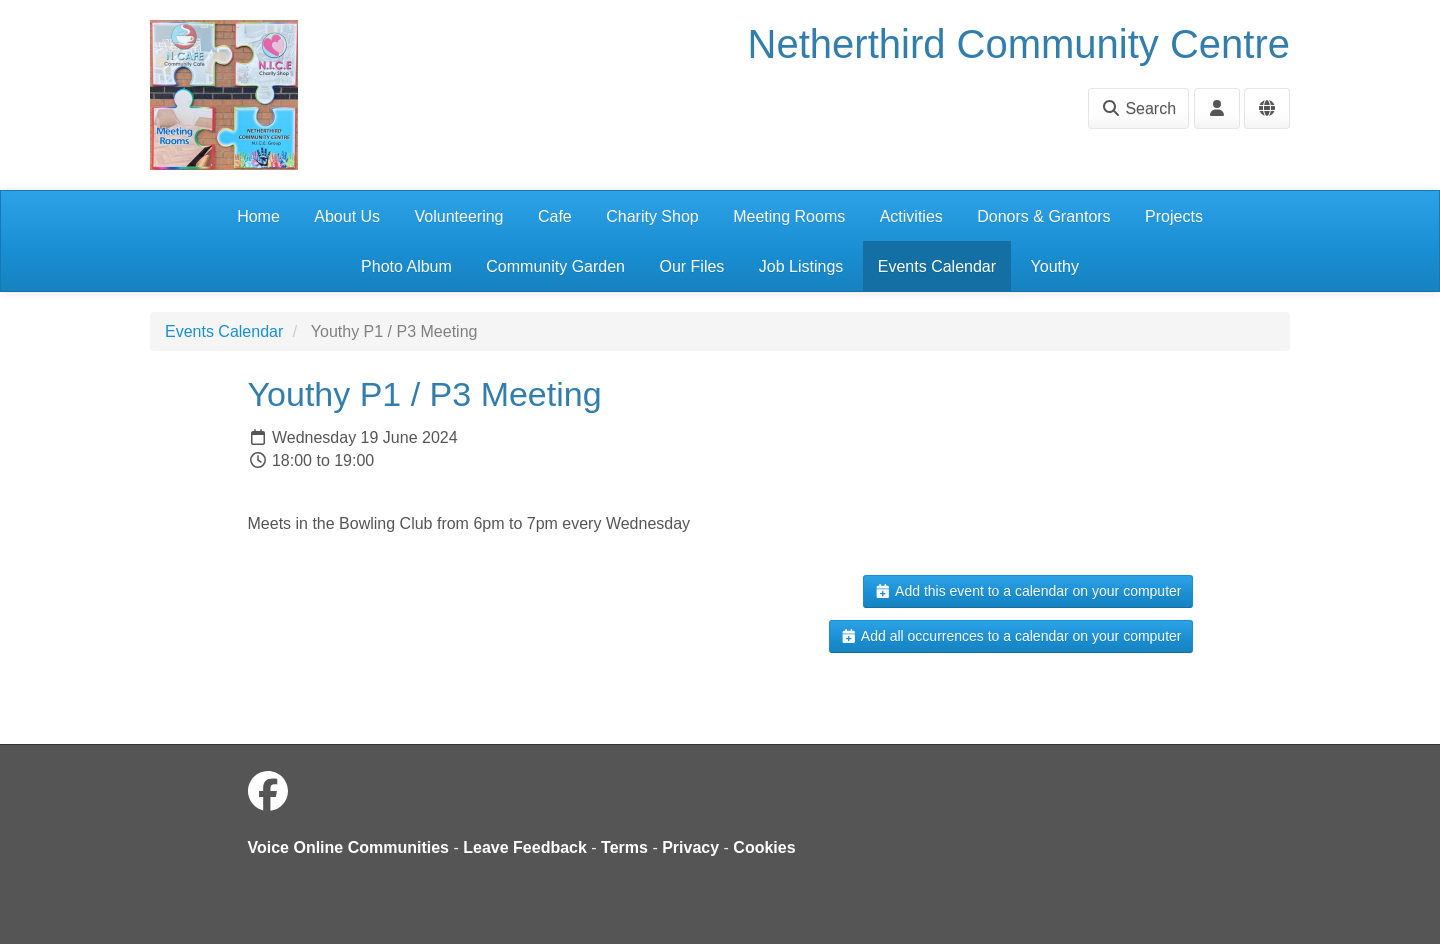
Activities (911, 216)
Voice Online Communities (349, 847)
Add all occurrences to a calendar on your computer (1010, 636)
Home (258, 216)
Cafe (555, 216)
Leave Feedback (525, 847)
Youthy (1055, 266)
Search (1138, 108)
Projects (1174, 216)
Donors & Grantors (1043, 216)
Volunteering (459, 216)
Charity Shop (652, 216)
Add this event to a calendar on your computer (1027, 591)
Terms (624, 847)
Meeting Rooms (789, 216)
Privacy (690, 847)
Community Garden (555, 266)
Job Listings (801, 266)
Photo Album (406, 266)
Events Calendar (937, 266)
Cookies (764, 847)
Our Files (691, 266)
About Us (347, 216)
